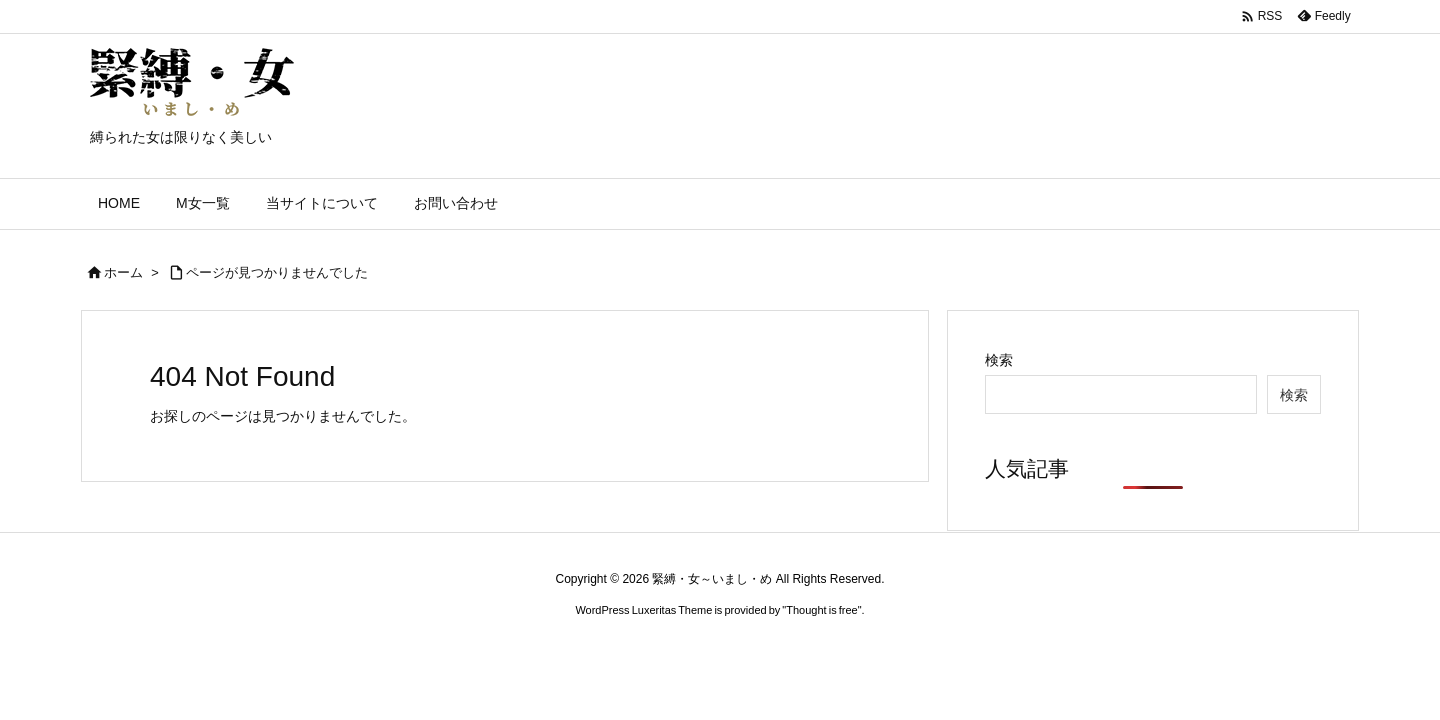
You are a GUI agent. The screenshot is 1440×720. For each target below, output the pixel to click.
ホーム (123, 272)
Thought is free (821, 610)
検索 (999, 360)
